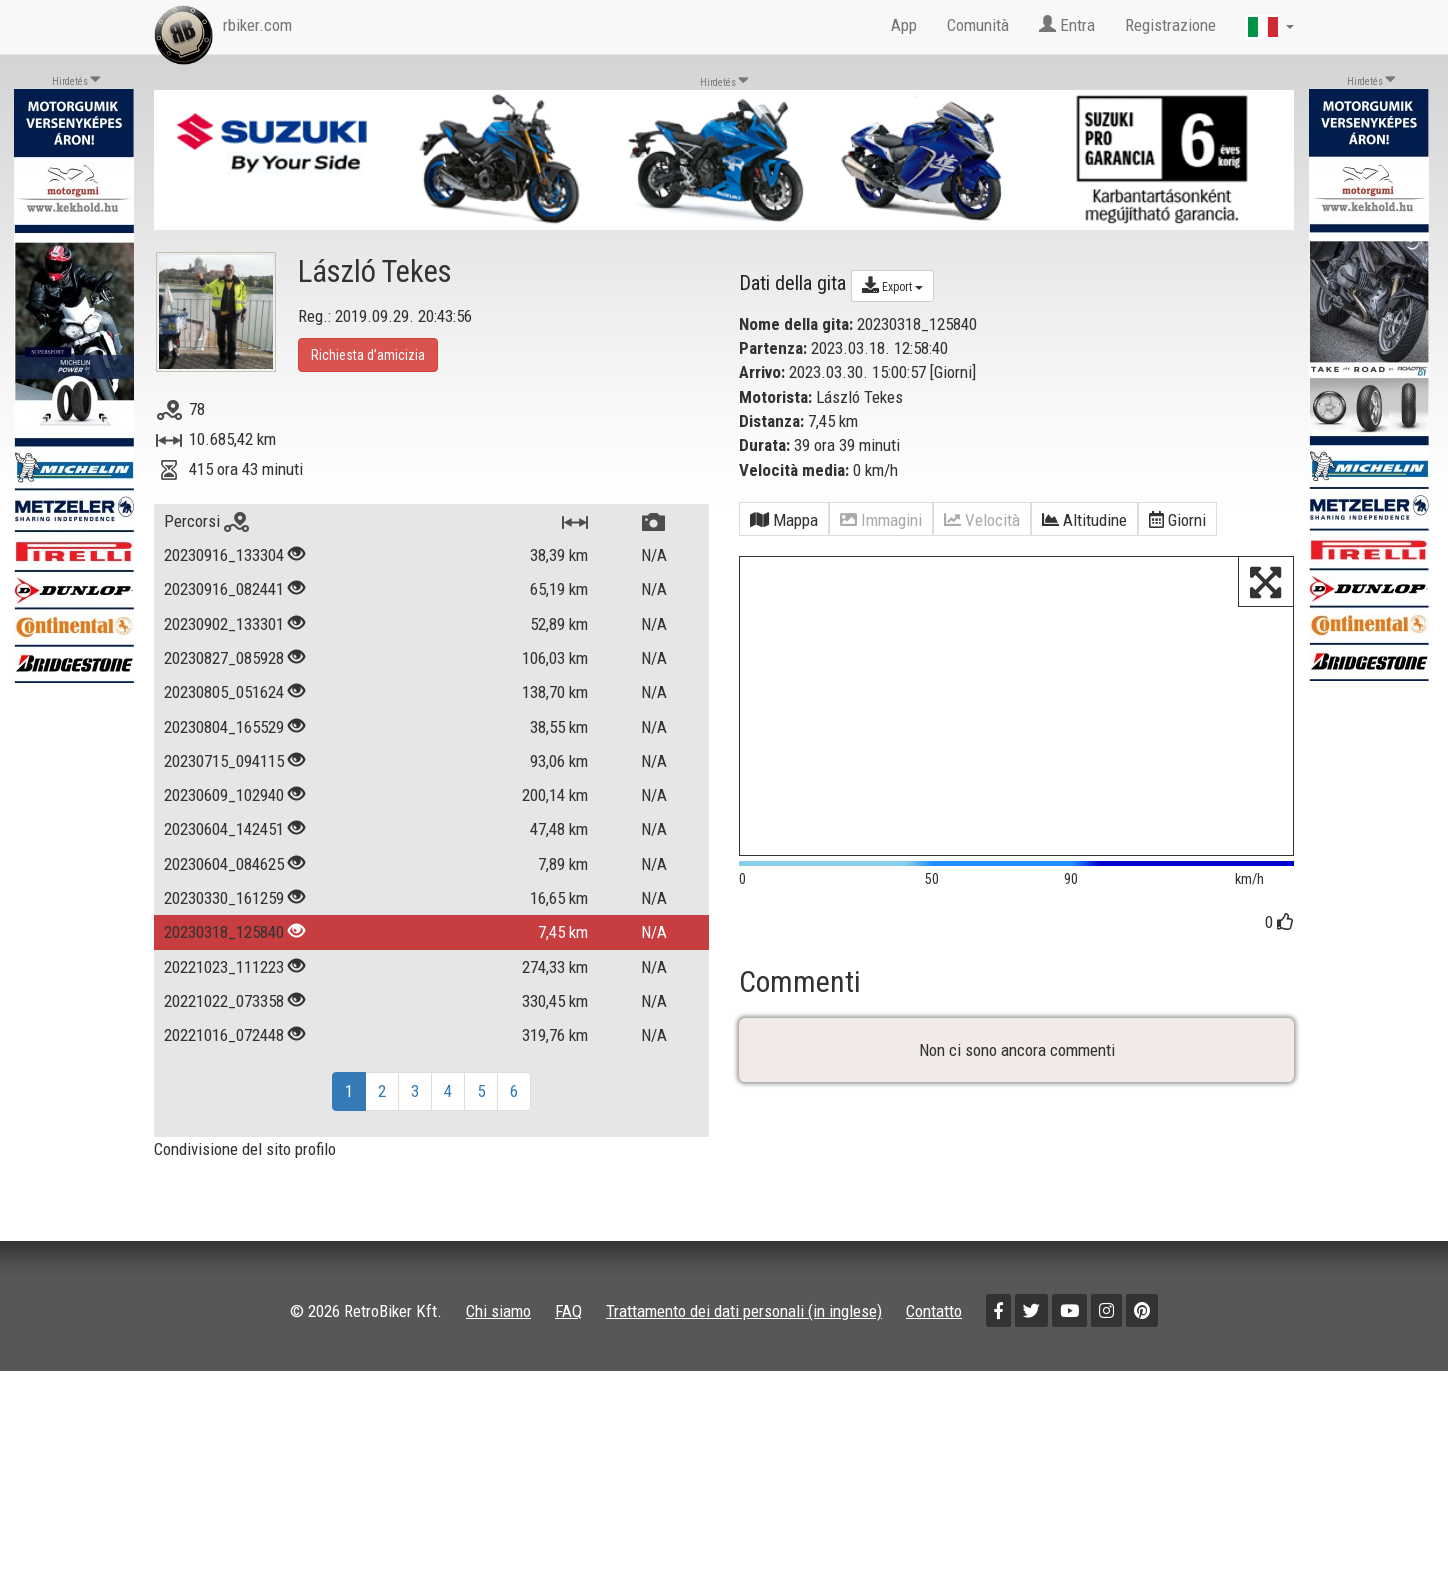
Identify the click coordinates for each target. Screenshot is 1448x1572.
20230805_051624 (224, 692)
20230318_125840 (224, 932)
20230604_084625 (224, 864)
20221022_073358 (224, 1001)
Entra (1067, 25)
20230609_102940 (224, 795)
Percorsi (206, 521)
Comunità (978, 25)
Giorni (953, 372)
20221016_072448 (224, 1035)
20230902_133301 (224, 624)
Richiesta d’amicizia (368, 355)
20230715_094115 (224, 761)
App (904, 25)
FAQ (568, 1333)
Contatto (934, 1333)
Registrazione (1170, 25)
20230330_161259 (224, 898)
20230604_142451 (224, 829)
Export (892, 285)
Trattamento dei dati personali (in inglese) (744, 1333)
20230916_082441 (224, 589)
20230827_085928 (224, 658)
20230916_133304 (224, 555)
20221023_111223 (224, 967)
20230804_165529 (224, 727)
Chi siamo (498, 1333)
